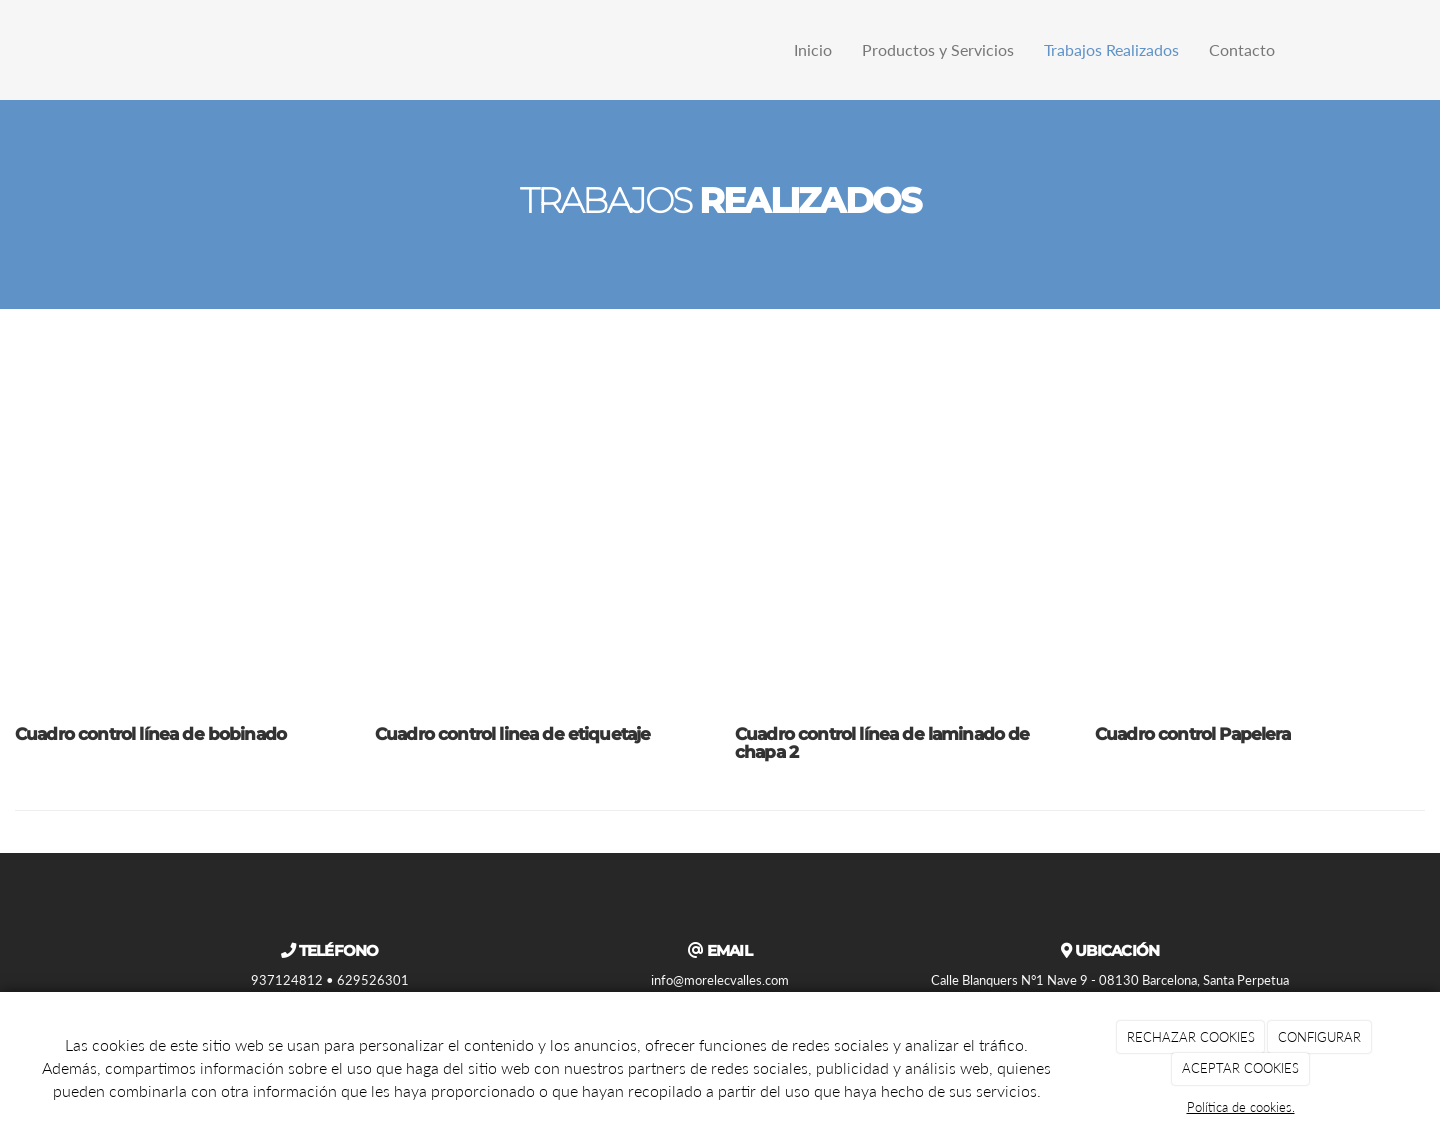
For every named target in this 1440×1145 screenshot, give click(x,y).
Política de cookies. (1241, 1107)
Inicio (813, 49)
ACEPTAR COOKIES (1240, 1068)
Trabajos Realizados (1111, 49)
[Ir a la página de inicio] (130, 50)
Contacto (1242, 49)
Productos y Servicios (938, 49)
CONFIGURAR (1319, 1037)
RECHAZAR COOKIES (1191, 1037)
